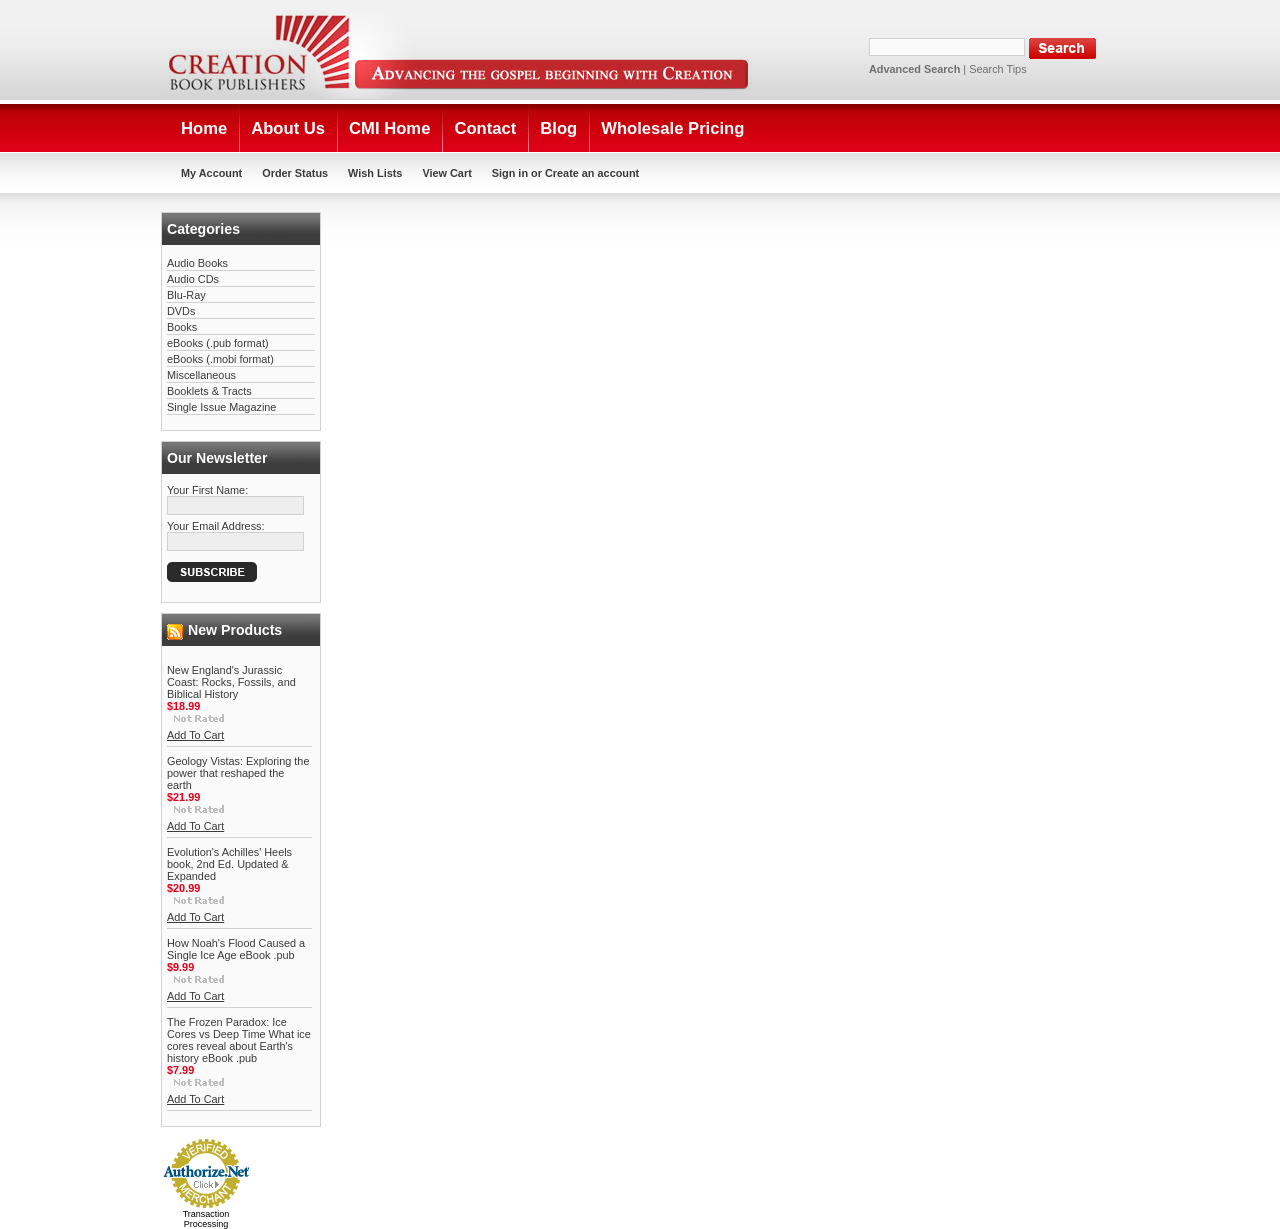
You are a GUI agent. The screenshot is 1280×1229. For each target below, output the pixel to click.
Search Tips (997, 69)
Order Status (295, 173)
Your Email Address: (216, 526)
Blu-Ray (186, 295)
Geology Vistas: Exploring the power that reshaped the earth (238, 773)
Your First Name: (207, 490)
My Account (211, 173)
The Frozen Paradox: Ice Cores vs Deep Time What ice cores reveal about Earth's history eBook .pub (239, 1040)
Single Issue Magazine (221, 407)
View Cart (446, 173)
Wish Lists (375, 173)
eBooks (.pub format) (218, 343)
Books (182, 327)
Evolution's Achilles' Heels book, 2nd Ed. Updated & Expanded (229, 864)
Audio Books (197, 263)
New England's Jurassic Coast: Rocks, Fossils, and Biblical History (231, 682)
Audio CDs (193, 279)
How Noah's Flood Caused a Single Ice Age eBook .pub (236, 949)
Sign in (510, 173)
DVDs (181, 311)
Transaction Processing (206, 1219)
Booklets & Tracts (209, 391)
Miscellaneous (201, 375)
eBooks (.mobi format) (220, 359)
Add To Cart (195, 735)
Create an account (592, 173)
